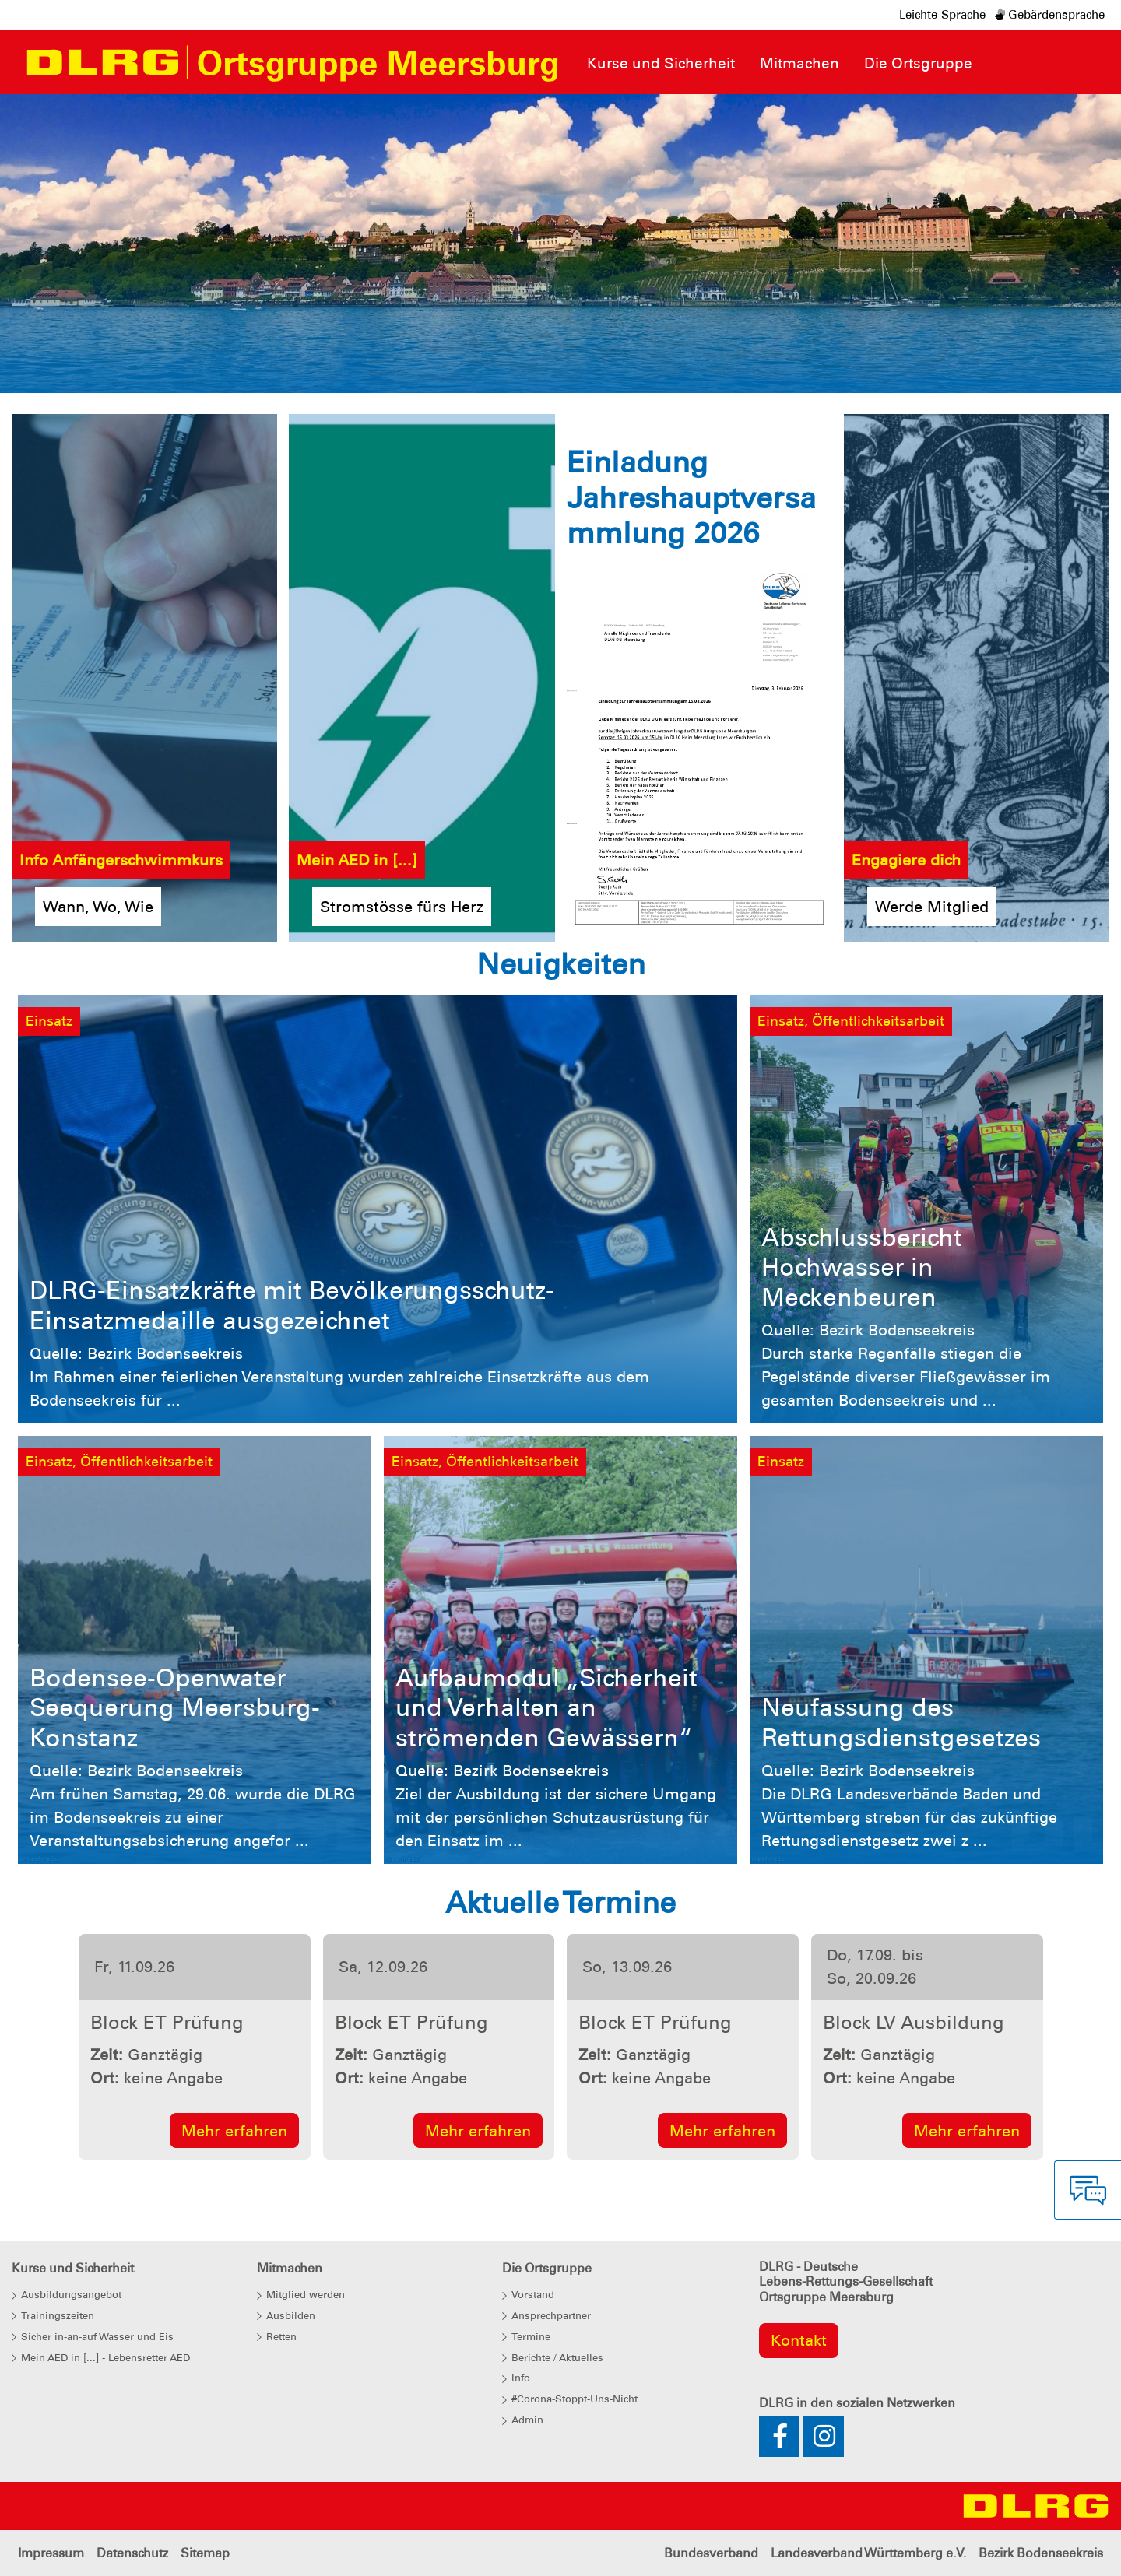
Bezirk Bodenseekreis (1041, 2553)
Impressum (51, 2553)
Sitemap (205, 2553)
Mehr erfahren (234, 2131)
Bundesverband (711, 2553)
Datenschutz (132, 2553)
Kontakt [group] (799, 2340)
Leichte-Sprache (942, 15)
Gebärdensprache (1050, 15)
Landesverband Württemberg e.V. (868, 2553)
